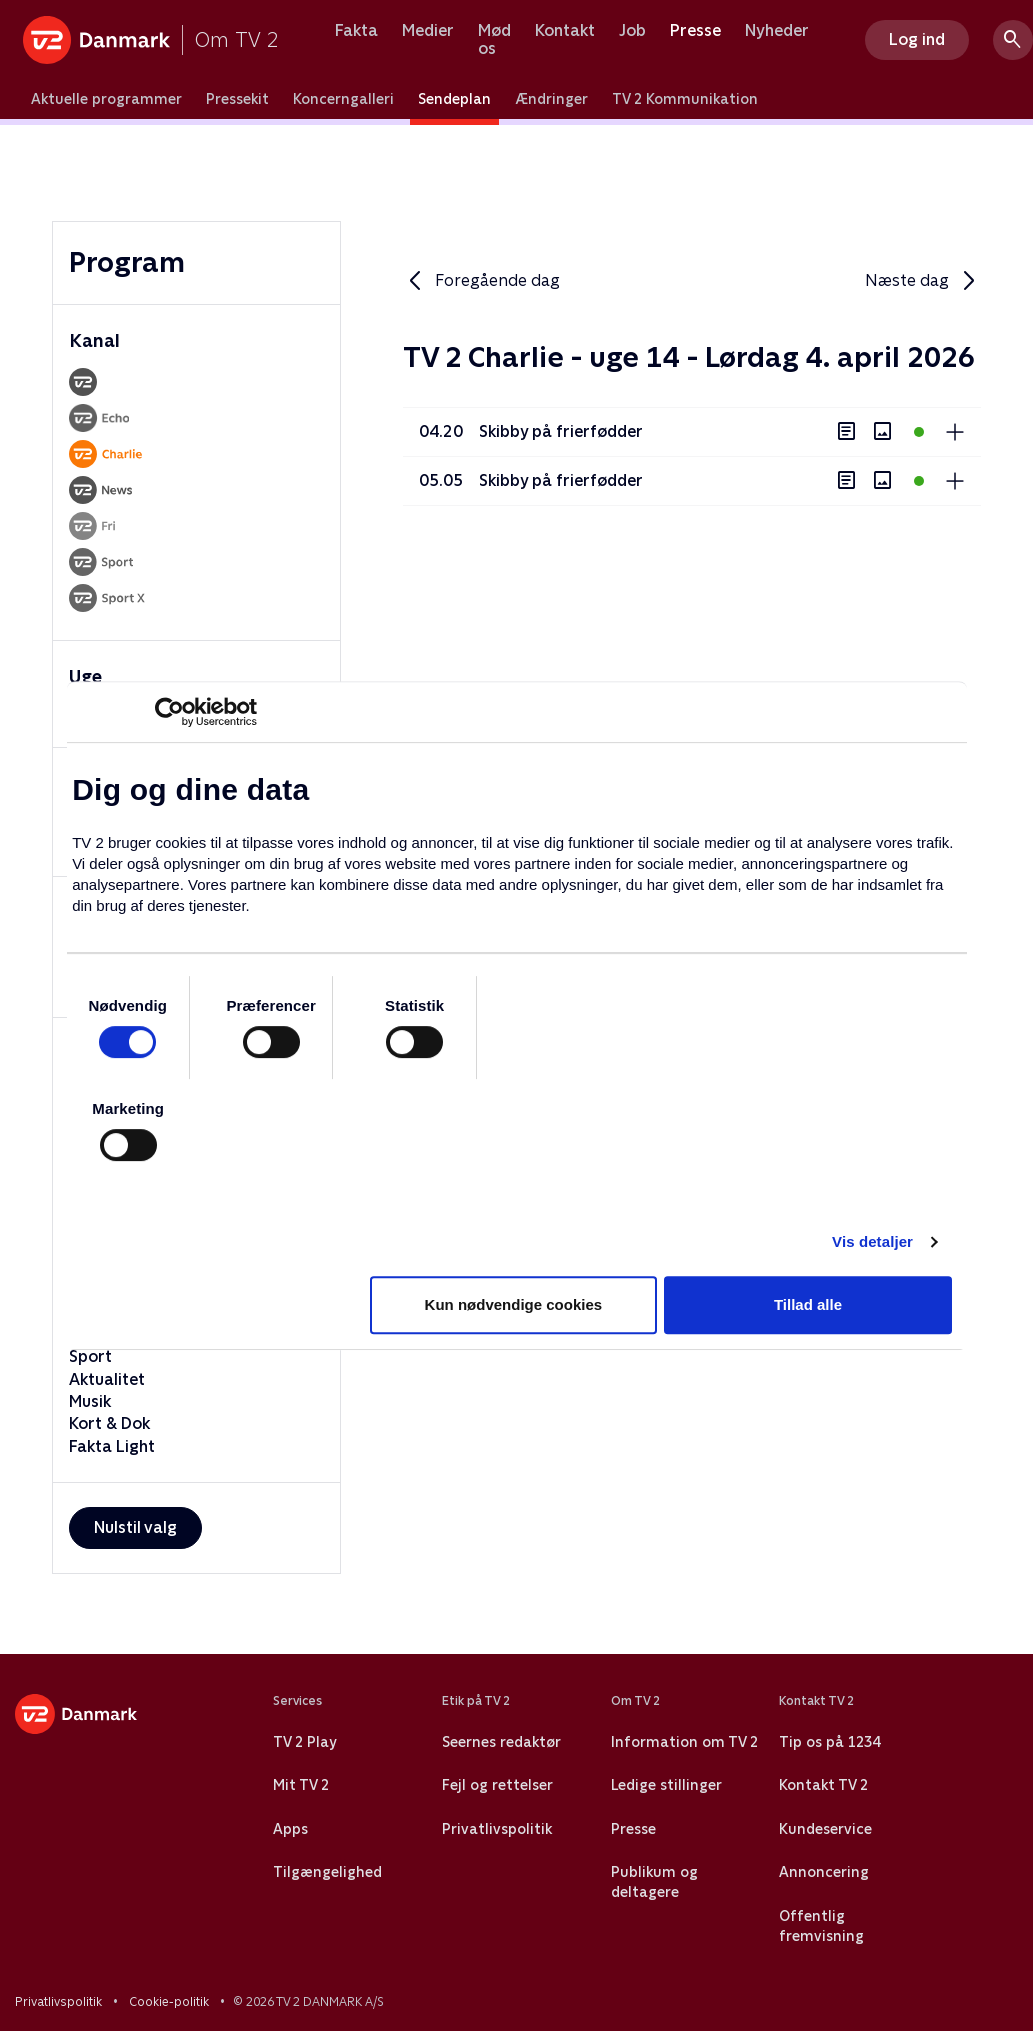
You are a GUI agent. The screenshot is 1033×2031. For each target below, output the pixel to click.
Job (632, 31)
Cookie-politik (169, 2002)
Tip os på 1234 (829, 1742)
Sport (90, 1356)
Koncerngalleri (343, 99)
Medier (428, 31)
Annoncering (824, 1872)
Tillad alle (808, 1304)
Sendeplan (454, 99)
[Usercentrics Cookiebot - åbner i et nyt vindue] (169, 712)
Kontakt (565, 31)
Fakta (356, 31)
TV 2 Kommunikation (685, 99)
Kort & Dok (109, 1423)
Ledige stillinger (666, 1785)
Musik (90, 1401)
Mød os (494, 39)
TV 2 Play (304, 1742)
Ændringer (551, 99)
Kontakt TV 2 (823, 1785)
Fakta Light (112, 1446)
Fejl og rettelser (497, 1785)
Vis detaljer (872, 1241)
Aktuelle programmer (106, 99)
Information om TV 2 (684, 1742)
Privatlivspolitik (497, 1829)
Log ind (917, 39)
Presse (695, 31)
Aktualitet (107, 1379)
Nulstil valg (135, 1527)
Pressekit (237, 99)
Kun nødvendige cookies (514, 1304)
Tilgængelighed (327, 1872)
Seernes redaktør (501, 1742)
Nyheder (777, 31)
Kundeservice (825, 1829)
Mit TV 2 (301, 1785)
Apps (290, 1829)
